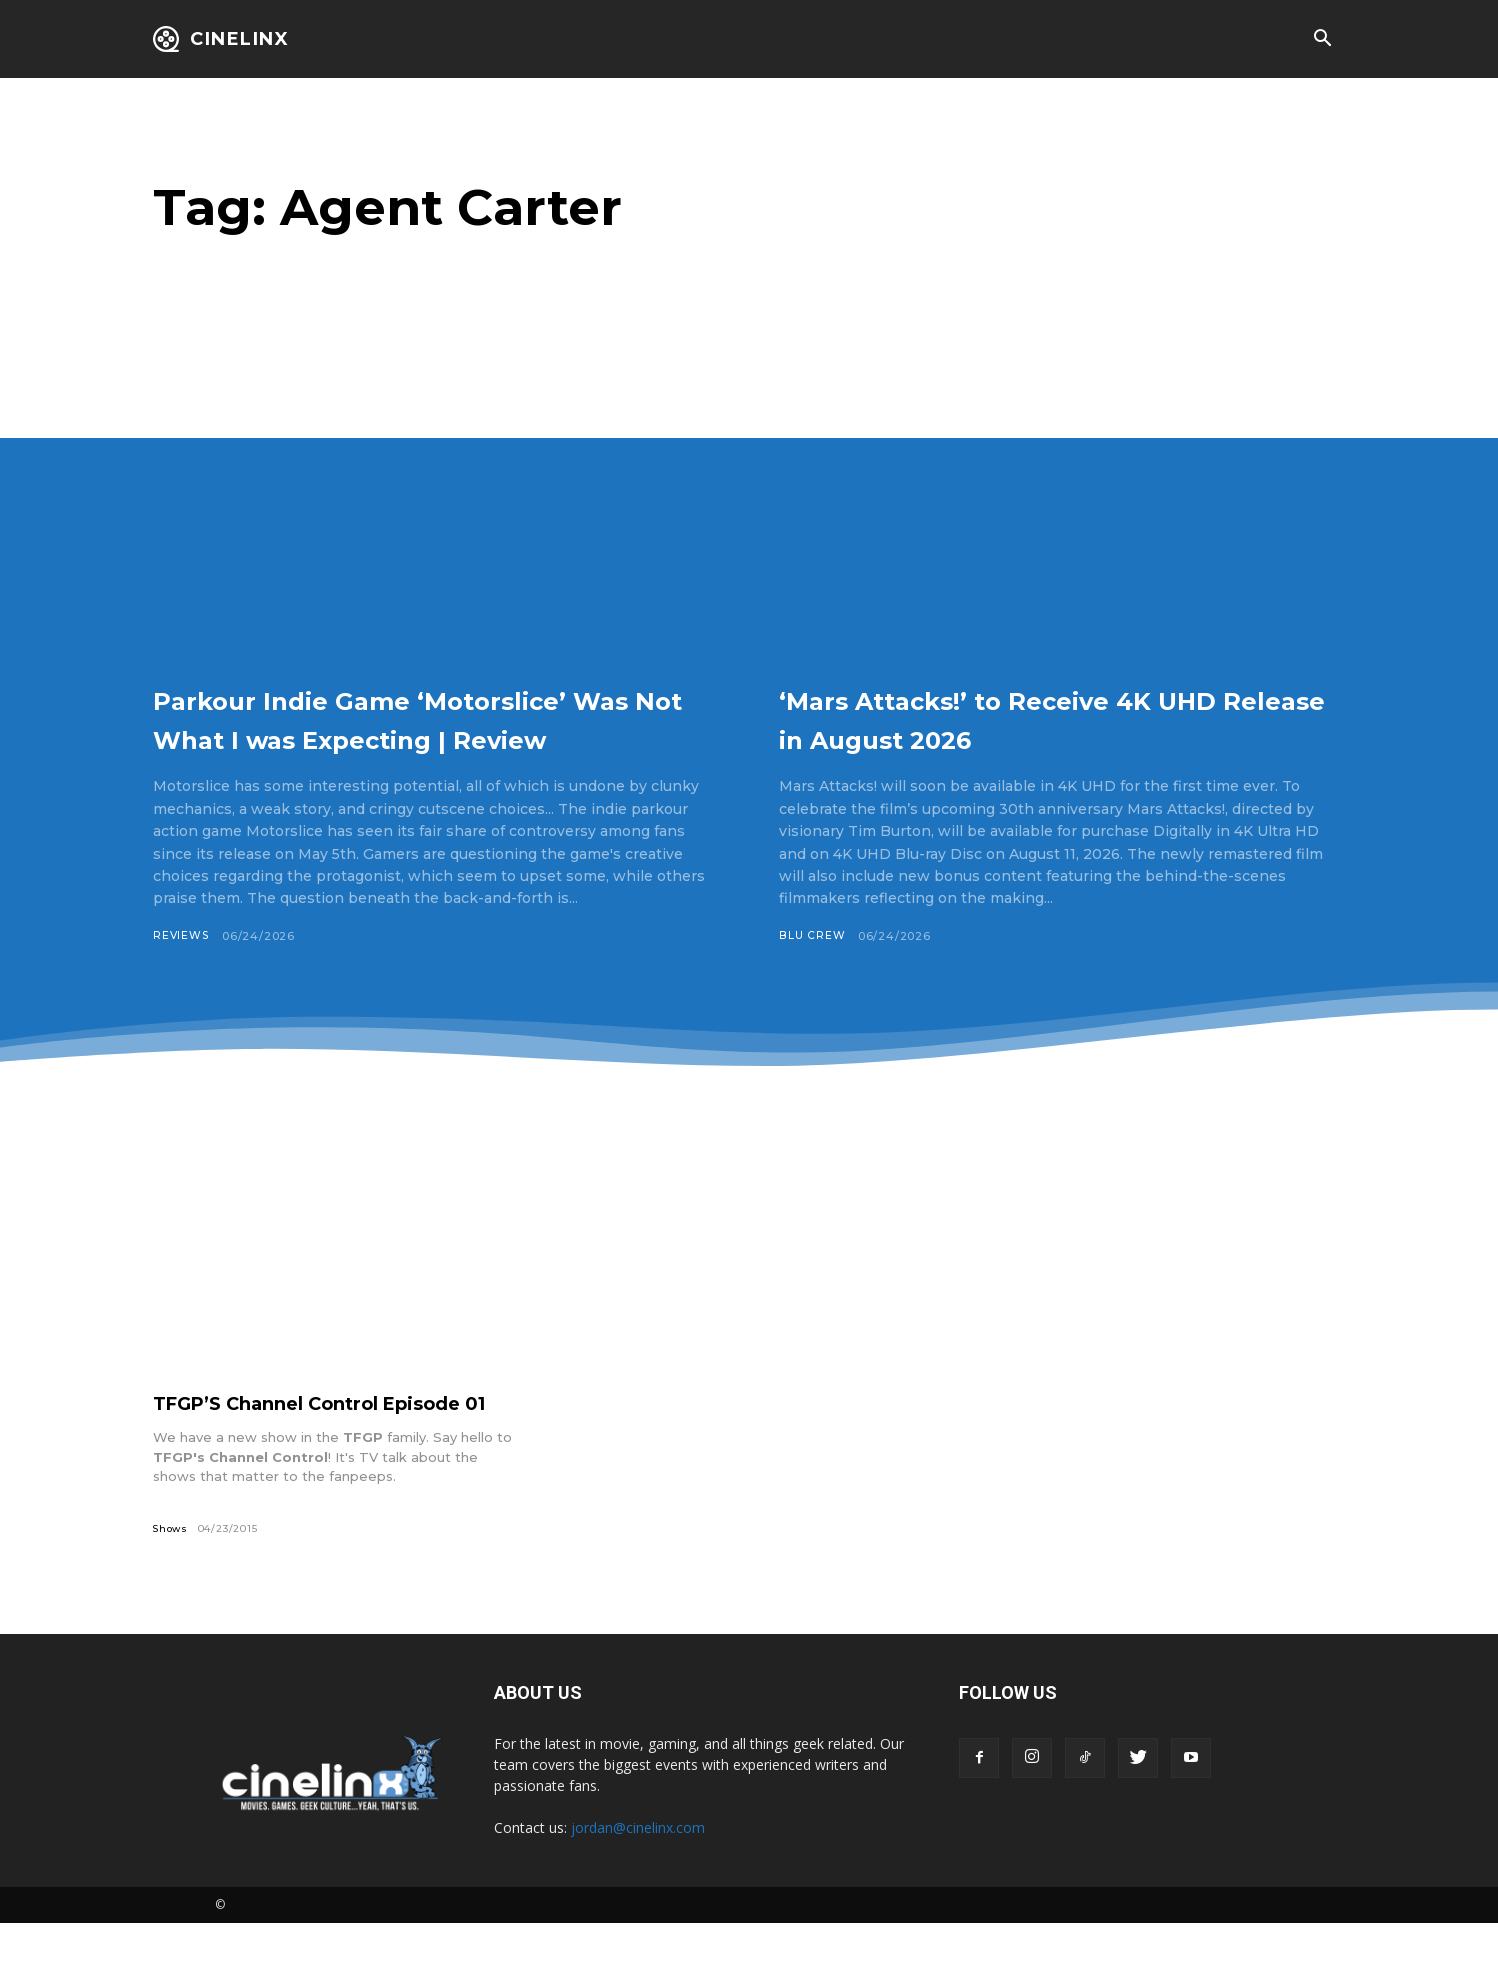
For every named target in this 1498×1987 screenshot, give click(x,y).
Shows (172, 1591)
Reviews (182, 975)
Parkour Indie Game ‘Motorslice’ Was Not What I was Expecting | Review (435, 737)
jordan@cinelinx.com (638, 1891)
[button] (1322, 40)
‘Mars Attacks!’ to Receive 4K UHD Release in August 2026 (1037, 717)
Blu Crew (812, 936)
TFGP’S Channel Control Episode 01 (326, 1454)
